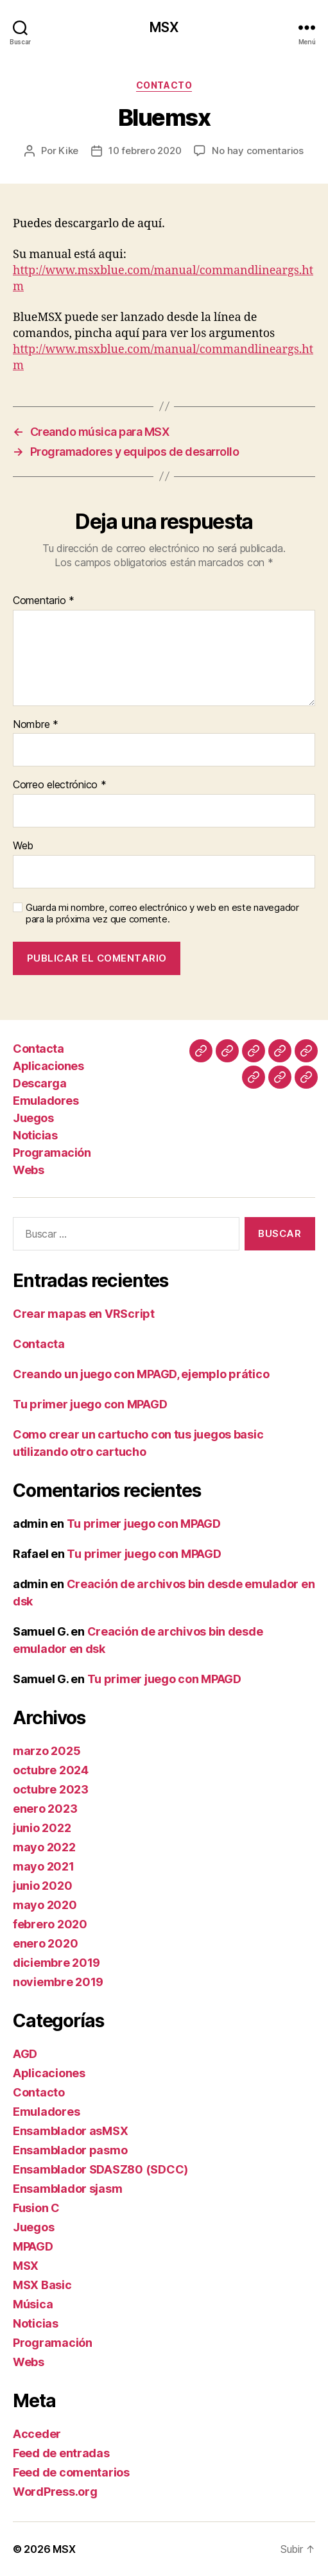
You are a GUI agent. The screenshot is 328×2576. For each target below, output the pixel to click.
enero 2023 (45, 1808)
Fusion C (36, 2208)
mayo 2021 (43, 1866)
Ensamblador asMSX (70, 2131)
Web (23, 846)
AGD (25, 2054)
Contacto (164, 85)
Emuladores (45, 1100)
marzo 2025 (46, 1751)
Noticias (35, 1135)
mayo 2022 (44, 1847)
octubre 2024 (51, 1770)
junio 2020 (42, 1885)
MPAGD (33, 2246)
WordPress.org (55, 2491)
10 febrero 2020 (144, 150)
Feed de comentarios (71, 2472)
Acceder (37, 2434)
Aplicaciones (48, 1066)
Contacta (38, 1048)
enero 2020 (45, 1943)
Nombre (35, 724)
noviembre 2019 (58, 1982)
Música (33, 2304)
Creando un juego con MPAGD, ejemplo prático (141, 1374)
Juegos (33, 1118)
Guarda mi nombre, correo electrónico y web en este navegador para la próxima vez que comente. (162, 914)
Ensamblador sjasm (67, 2188)
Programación (52, 1152)
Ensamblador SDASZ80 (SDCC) (100, 2169)
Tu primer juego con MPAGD (90, 1404)
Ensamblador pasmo (70, 2150)
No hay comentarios (257, 150)
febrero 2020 (50, 1924)
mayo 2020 (45, 1905)
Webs (28, 1170)
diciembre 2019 (56, 1962)
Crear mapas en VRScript (84, 1313)
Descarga (39, 1083)
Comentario (43, 601)
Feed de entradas (61, 2453)
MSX (164, 27)
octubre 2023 (51, 1789)
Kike (68, 150)
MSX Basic (42, 2285)
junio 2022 (42, 1828)
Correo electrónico (60, 785)
